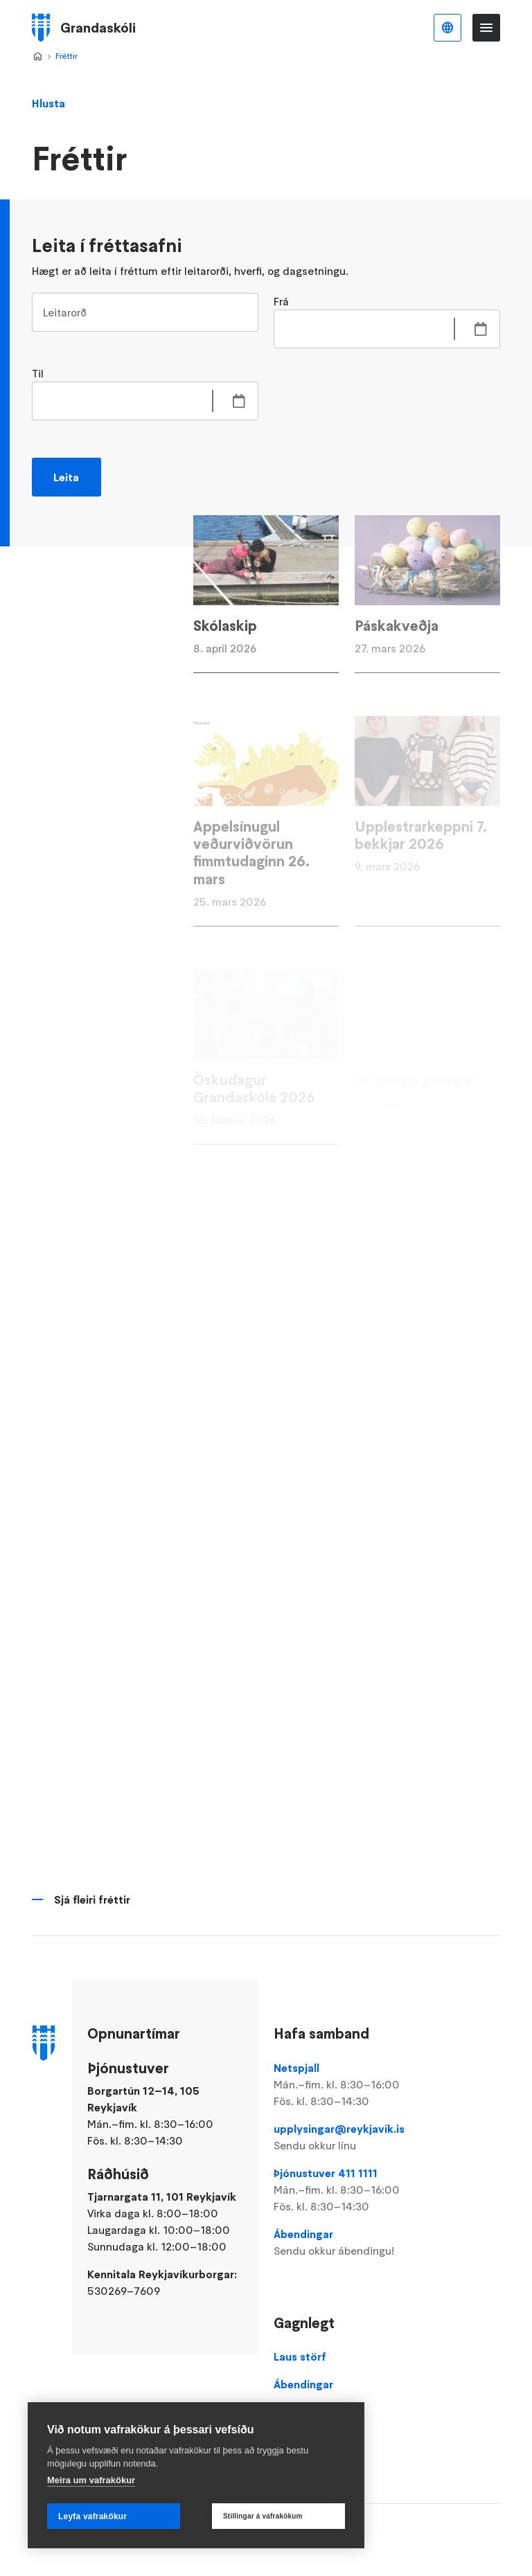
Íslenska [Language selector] (447, 28)
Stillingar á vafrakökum (263, 2516)
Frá (281, 301)
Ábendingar (347, 2243)
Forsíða (37, 57)
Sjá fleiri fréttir (92, 1899)
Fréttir (66, 56)
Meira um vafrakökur (91, 2480)
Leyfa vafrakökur (92, 2516)
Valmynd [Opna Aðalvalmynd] (486, 28)
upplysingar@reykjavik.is (347, 2138)
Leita (66, 477)
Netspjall (347, 2085)
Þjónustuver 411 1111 (347, 2190)
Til (38, 373)
